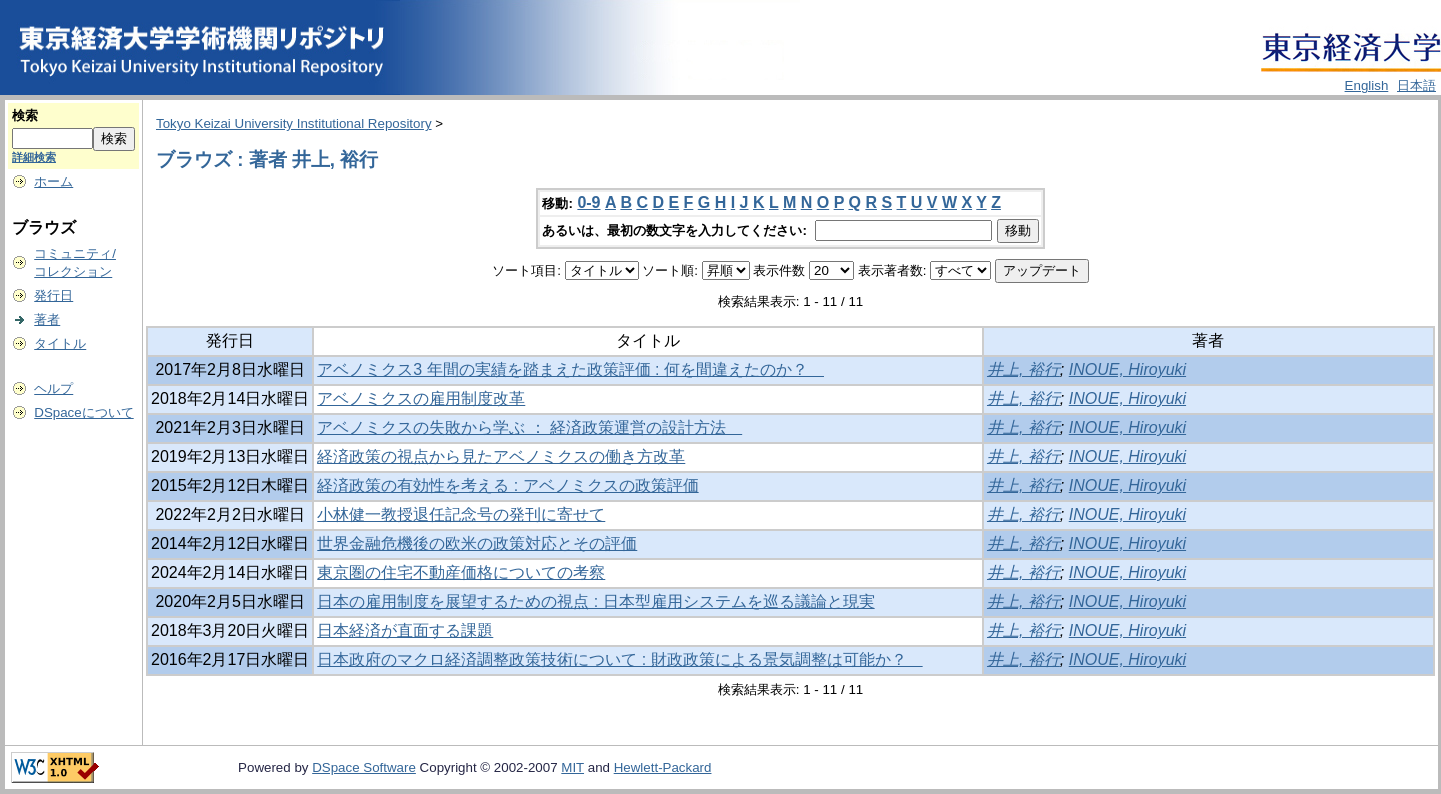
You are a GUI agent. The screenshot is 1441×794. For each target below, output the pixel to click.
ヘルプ (53, 388)
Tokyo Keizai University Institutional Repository (294, 123)
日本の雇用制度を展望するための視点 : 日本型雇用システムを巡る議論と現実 (595, 601)
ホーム (53, 181)
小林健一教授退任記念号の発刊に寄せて (461, 514)
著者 (47, 319)
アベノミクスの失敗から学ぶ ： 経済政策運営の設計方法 (529, 427)
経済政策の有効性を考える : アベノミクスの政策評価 (507, 485)
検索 (25, 115)
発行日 (53, 295)
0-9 (588, 202)
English (1367, 85)
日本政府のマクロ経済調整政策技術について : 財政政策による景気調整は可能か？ (619, 659)
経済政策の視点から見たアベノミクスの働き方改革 (501, 456)
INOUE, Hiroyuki (1127, 369)
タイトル (60, 343)
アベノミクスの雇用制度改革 (421, 398)
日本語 (1416, 85)
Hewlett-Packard (663, 767)
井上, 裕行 (1023, 369)
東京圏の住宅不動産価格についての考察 (461, 572)
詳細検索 (34, 157)
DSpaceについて (83, 412)
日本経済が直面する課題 (405, 630)
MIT (572, 767)
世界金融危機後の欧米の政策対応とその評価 (477, 543)
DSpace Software (364, 767)
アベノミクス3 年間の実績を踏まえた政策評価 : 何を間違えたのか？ (570, 369)
